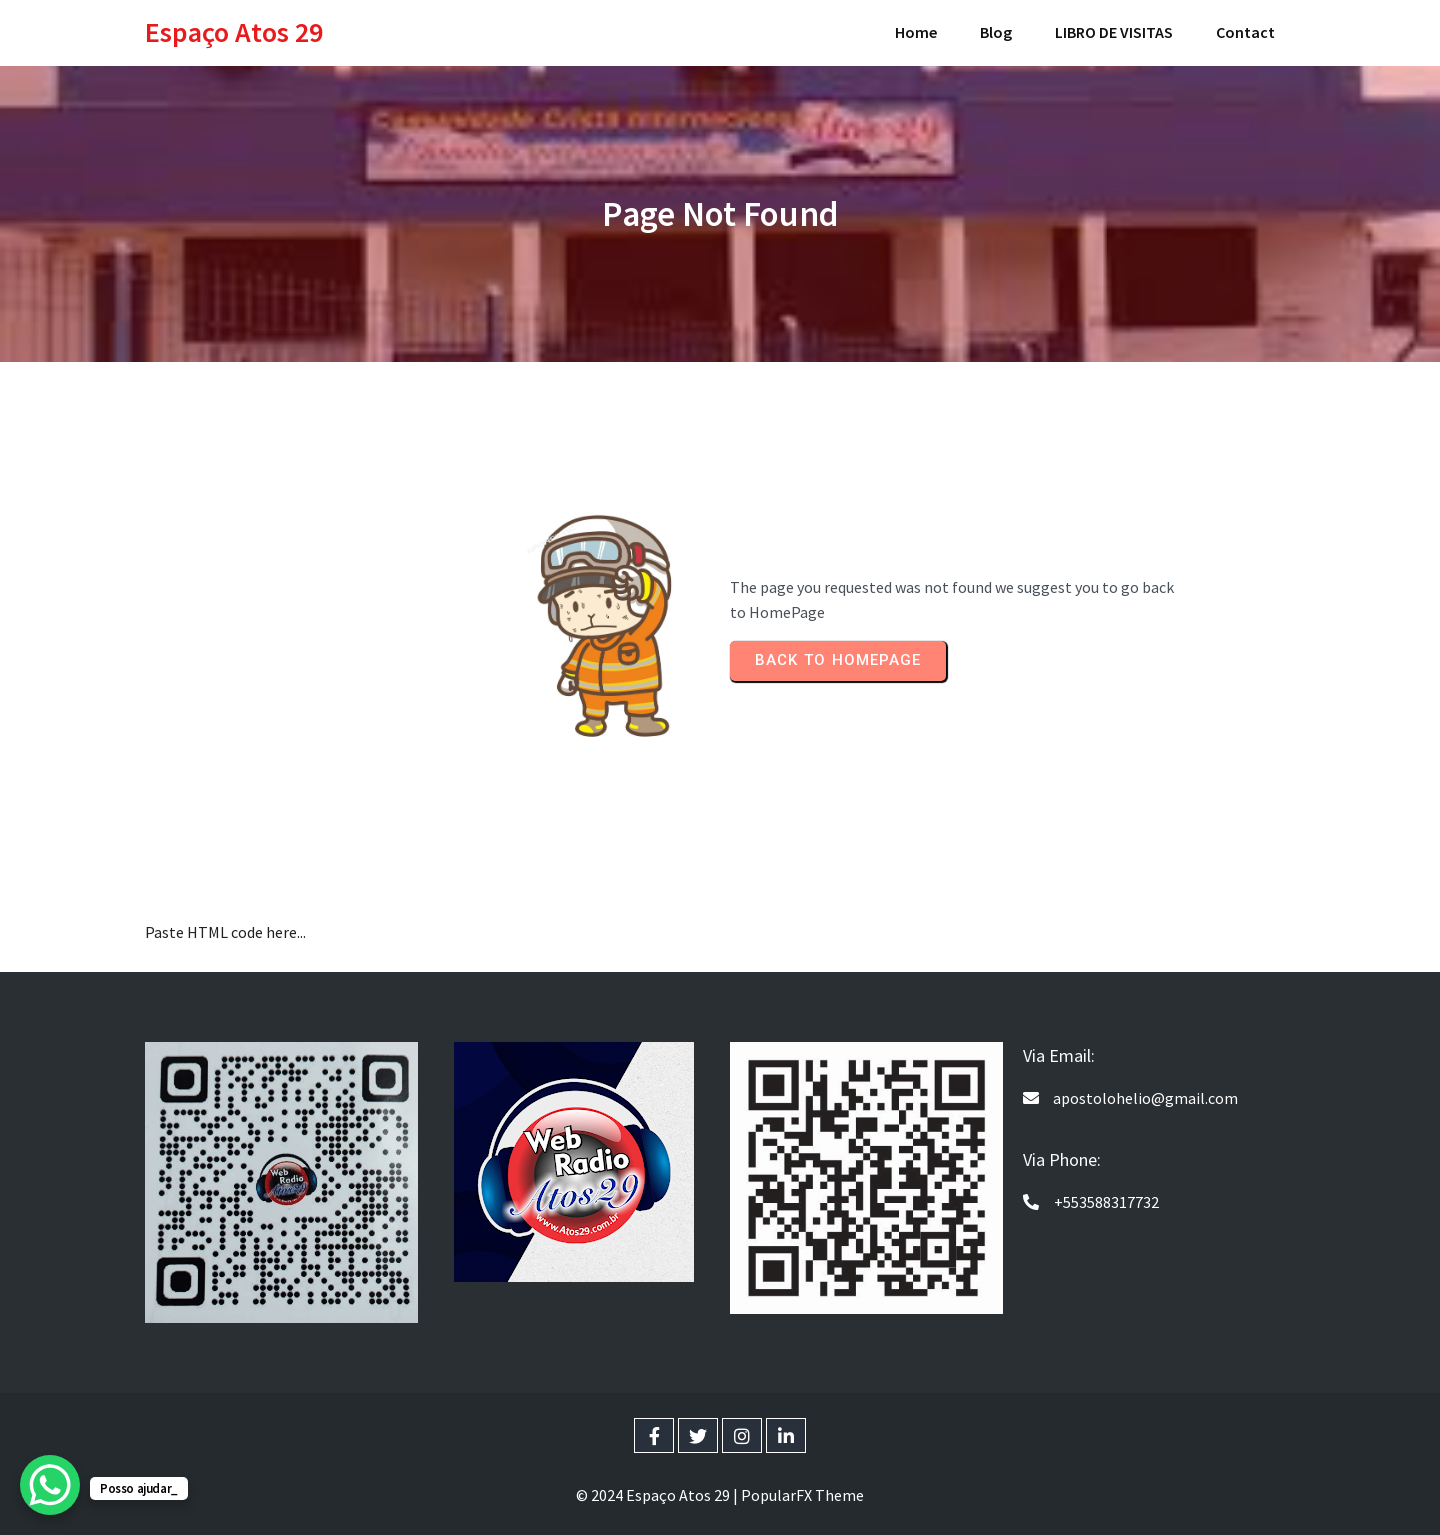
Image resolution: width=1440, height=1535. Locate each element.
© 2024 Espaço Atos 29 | (658, 1495)
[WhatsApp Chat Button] (50, 1485)
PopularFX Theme (802, 1495)
